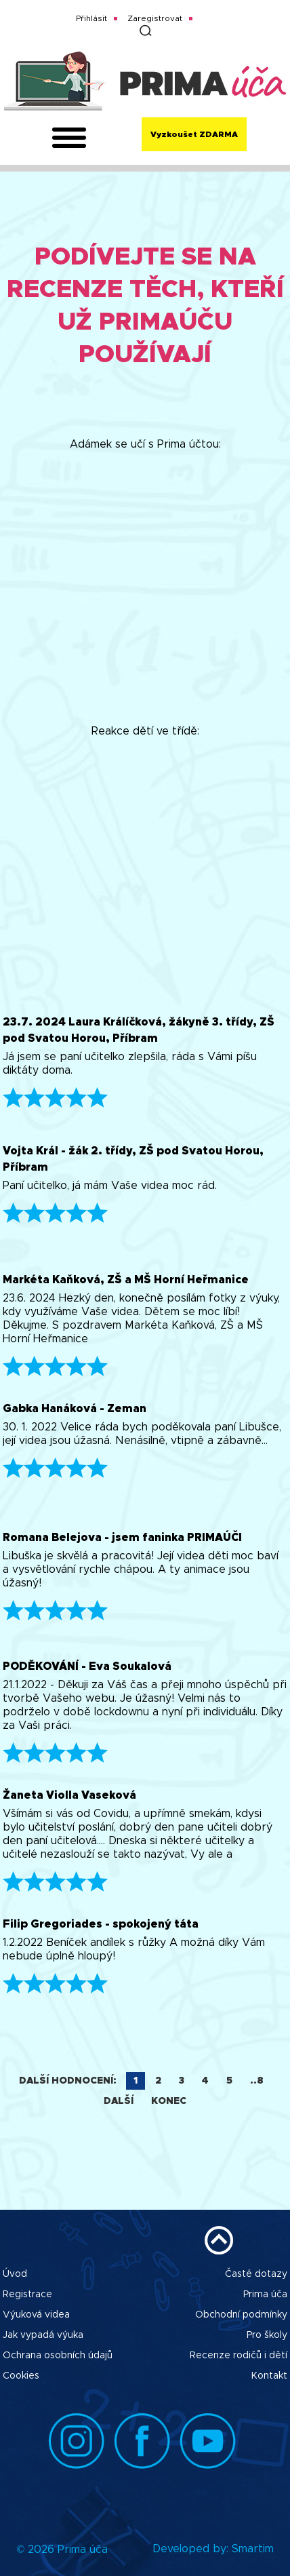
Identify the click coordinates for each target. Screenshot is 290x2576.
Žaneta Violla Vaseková (69, 1795)
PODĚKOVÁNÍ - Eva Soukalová (87, 1666)
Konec (168, 2101)
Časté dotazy (256, 2274)
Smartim (253, 2548)
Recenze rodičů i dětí (238, 2355)
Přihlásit (91, 18)
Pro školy (267, 2335)
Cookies (21, 2376)
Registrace (27, 2294)
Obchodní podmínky (241, 2315)
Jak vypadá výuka (43, 2335)
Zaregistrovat (154, 18)
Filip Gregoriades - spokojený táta (101, 1924)
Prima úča (265, 2294)
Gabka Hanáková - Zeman (74, 1408)
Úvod (15, 2274)
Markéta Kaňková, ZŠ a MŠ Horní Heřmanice (126, 1279)
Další (118, 2101)
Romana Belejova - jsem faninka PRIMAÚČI (122, 1537)
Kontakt (269, 2376)
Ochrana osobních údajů (57, 2355)
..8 (257, 2081)
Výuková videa (36, 2315)
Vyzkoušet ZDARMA (194, 134)
